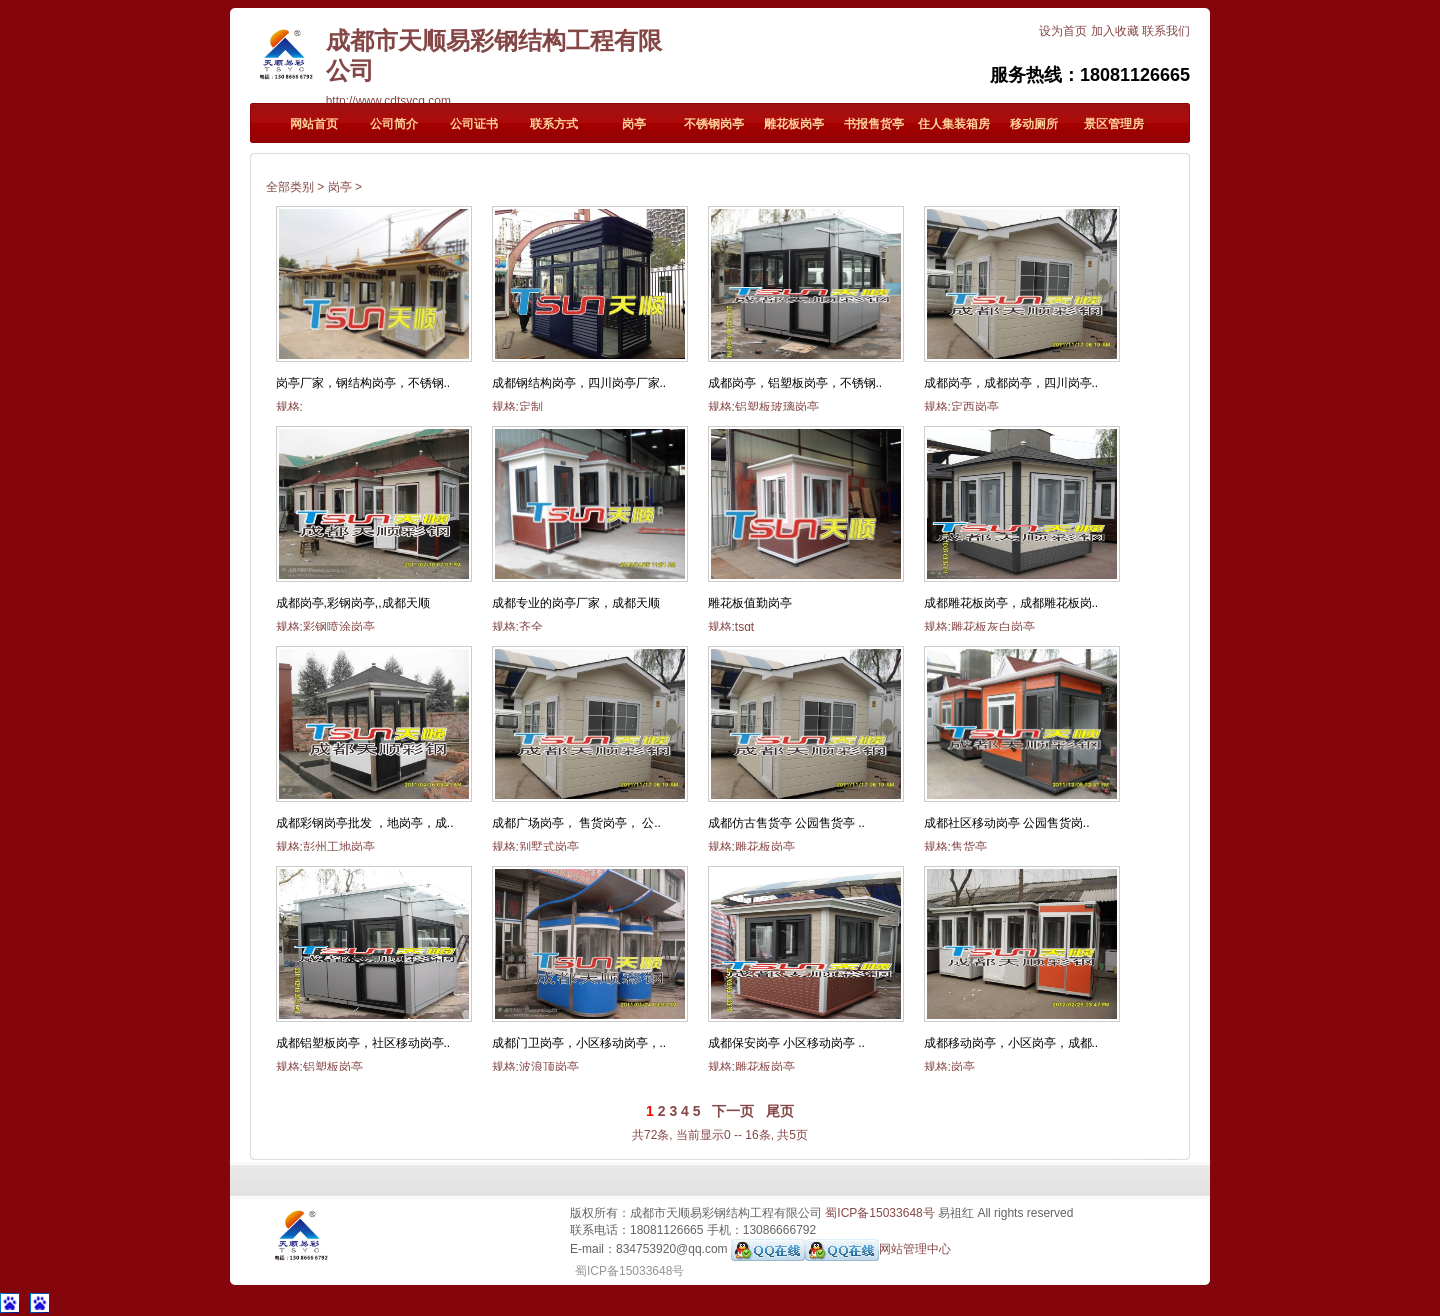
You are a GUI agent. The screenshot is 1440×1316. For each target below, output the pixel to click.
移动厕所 (1034, 124)
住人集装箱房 (954, 124)
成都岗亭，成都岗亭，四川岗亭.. (1011, 383)
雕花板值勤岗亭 (750, 603)
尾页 (780, 1111)
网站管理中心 (915, 1249)
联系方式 (554, 124)
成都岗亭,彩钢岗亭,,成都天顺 (353, 603)
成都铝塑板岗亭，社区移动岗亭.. (363, 1043)
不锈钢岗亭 (714, 124)
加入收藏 (1115, 31)
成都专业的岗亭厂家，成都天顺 (576, 603)
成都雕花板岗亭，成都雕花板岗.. (1011, 603)
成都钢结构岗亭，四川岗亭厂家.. (579, 383)
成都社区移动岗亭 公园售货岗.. (1007, 823)
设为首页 (1063, 31)
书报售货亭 (874, 124)
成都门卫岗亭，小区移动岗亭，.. (579, 1043)
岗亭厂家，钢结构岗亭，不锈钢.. (363, 383)
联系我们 (1166, 31)
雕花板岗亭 (794, 124)
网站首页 (314, 124)
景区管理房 (1114, 124)
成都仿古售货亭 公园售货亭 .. (786, 823)
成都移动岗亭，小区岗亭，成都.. (1011, 1043)
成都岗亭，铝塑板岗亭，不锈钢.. (795, 383)
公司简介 (394, 124)
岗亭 (634, 124)
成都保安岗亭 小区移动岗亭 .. (786, 1043)
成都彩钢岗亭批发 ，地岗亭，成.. (365, 823)
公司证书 (474, 124)
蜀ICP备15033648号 (879, 1213)
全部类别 (290, 187)
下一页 (733, 1111)
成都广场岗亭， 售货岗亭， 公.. (576, 823)
